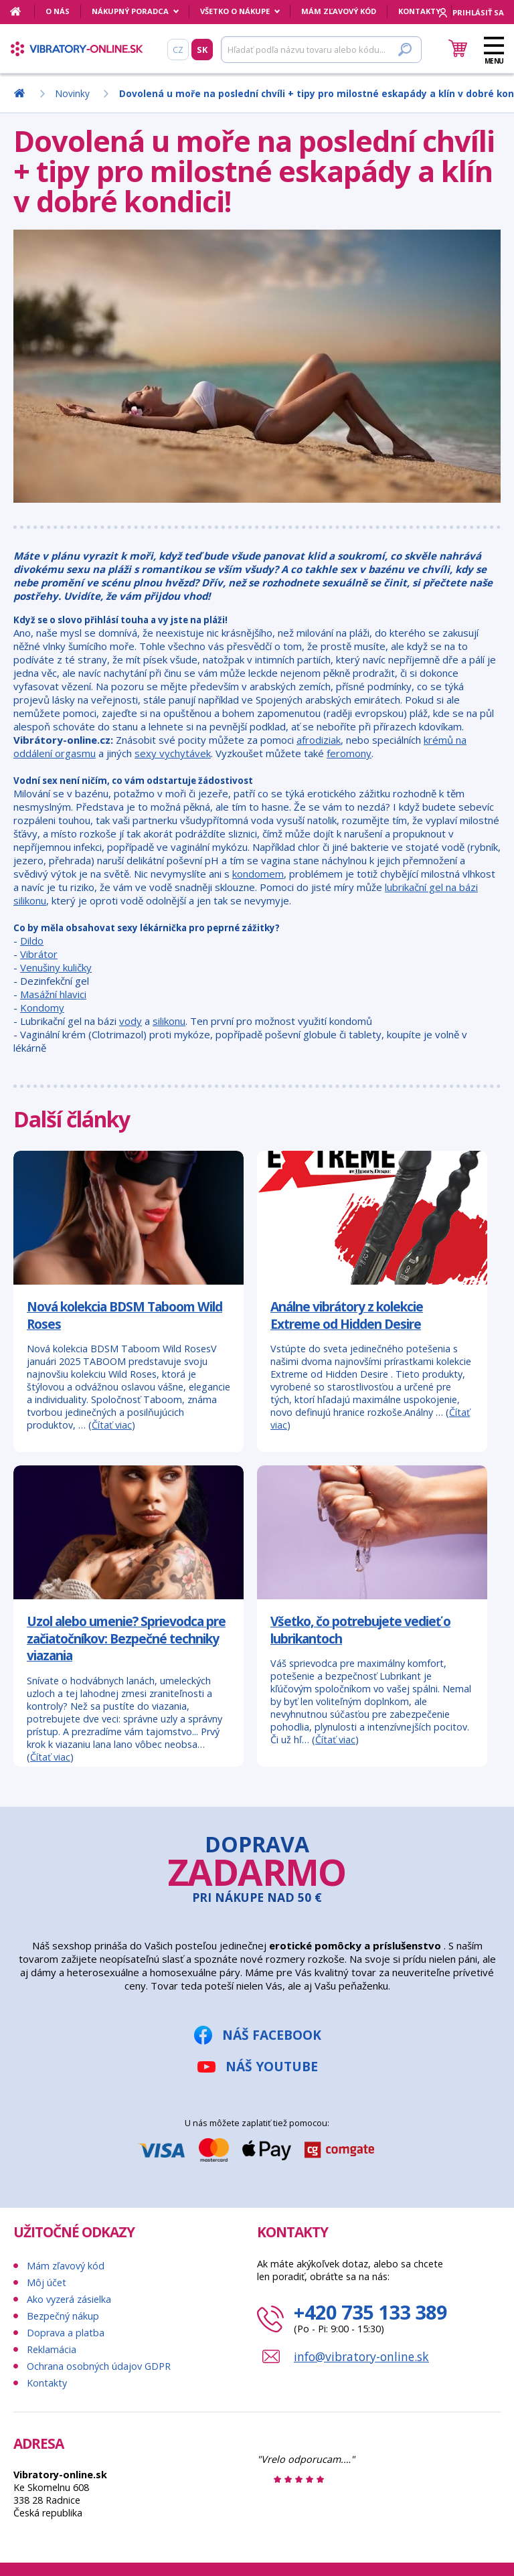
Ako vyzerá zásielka (69, 2299)
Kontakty (419, 11)
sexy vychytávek (173, 753)
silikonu (169, 1021)
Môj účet (46, 2282)
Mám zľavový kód (338, 11)
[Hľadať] (321, 49)
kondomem (258, 873)
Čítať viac (112, 1425)
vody (130, 1021)
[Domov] (22, 11)
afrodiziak (318, 739)
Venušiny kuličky (56, 967)
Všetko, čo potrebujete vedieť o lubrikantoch (360, 1629)
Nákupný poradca (130, 11)
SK (202, 50)
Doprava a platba (65, 2332)
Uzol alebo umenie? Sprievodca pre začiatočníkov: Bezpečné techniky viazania (126, 1638)
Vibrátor (39, 954)
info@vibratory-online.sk (361, 2356)
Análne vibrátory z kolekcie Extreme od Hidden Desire (346, 1315)
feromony (349, 753)
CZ (178, 50)
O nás (58, 11)
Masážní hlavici (53, 994)
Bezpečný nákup (63, 2316)
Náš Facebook (271, 2035)
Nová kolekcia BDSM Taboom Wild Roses (124, 1315)
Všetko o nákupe (235, 11)
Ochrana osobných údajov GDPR (99, 2366)
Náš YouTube (272, 2066)
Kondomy (42, 1007)
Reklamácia (51, 2349)
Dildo (32, 940)
